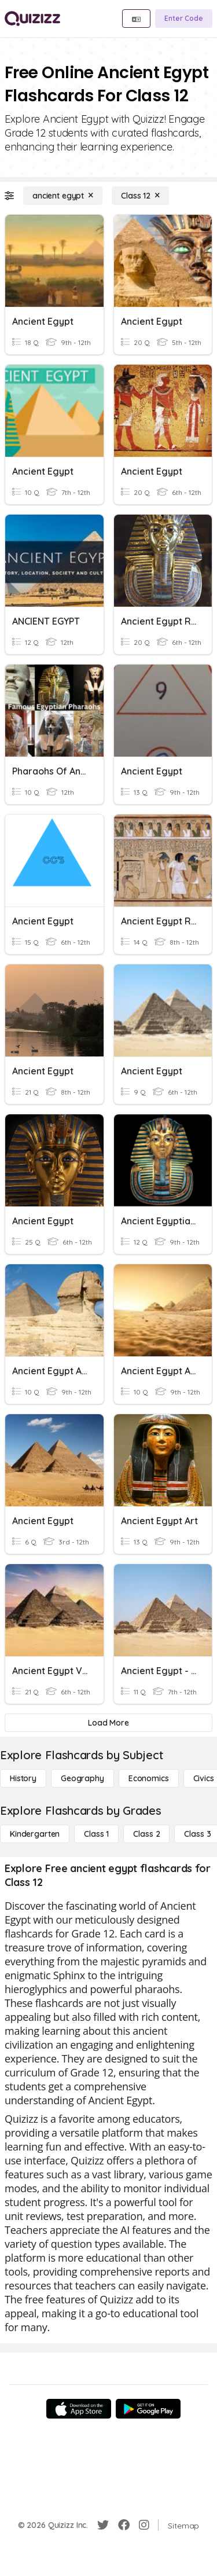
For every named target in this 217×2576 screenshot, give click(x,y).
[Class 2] (146, 1834)
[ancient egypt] (62, 195)
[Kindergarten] (34, 1834)
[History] (23, 1778)
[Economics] (149, 1778)
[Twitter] (103, 2525)
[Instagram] (144, 2525)
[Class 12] (140, 195)
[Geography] (82, 1778)
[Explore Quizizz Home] (32, 18)
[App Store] (78, 2409)
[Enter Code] (183, 18)
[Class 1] (96, 1834)
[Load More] (108, 1722)
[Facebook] (124, 2525)
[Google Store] (148, 2409)
